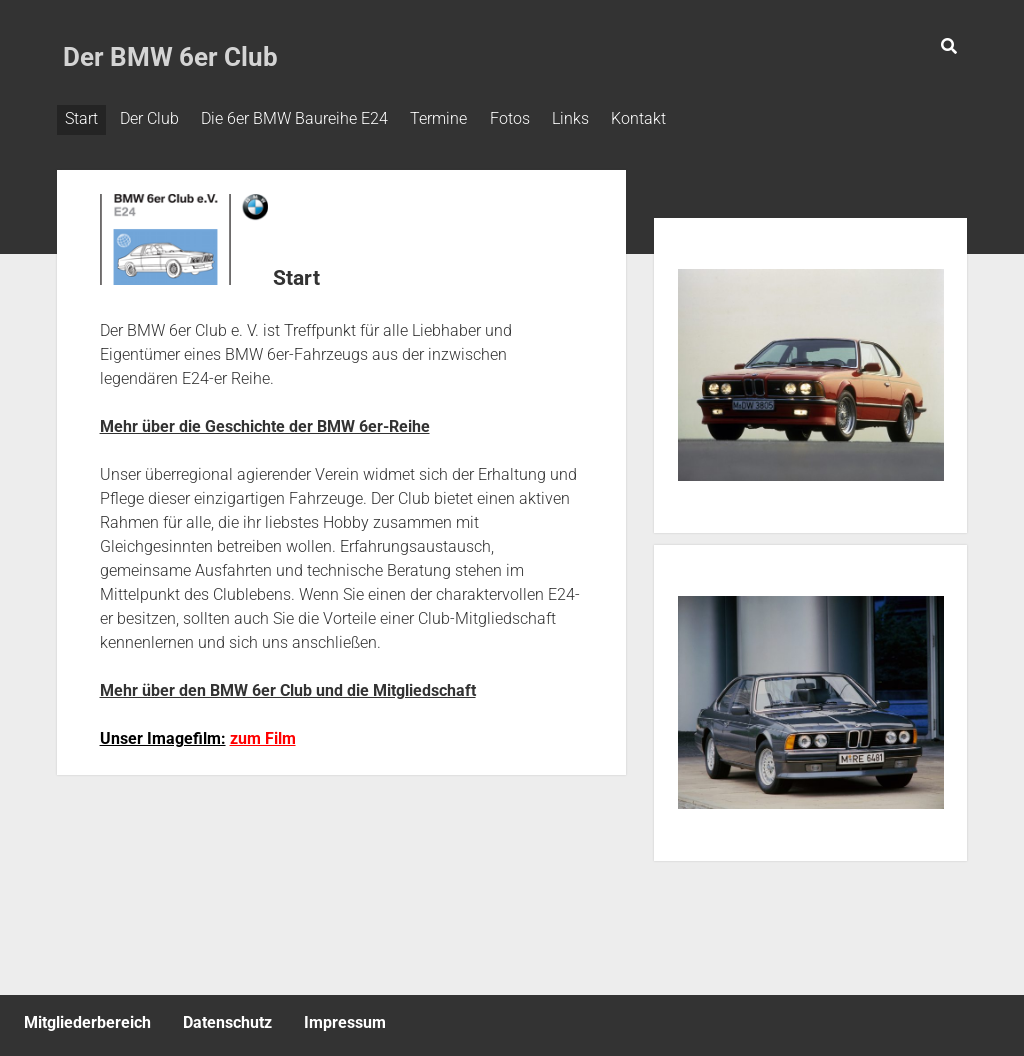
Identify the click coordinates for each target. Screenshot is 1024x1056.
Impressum (345, 1017)
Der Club (157, 118)
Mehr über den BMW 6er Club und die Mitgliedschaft (288, 685)
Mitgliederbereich (87, 1017)
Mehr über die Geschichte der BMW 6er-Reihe (265, 421)
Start (81, 118)
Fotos (541, 118)
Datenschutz (227, 1017)
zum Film (263, 733)
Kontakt (685, 118)
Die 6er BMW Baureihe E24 (310, 118)
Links (609, 118)
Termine (462, 118)
